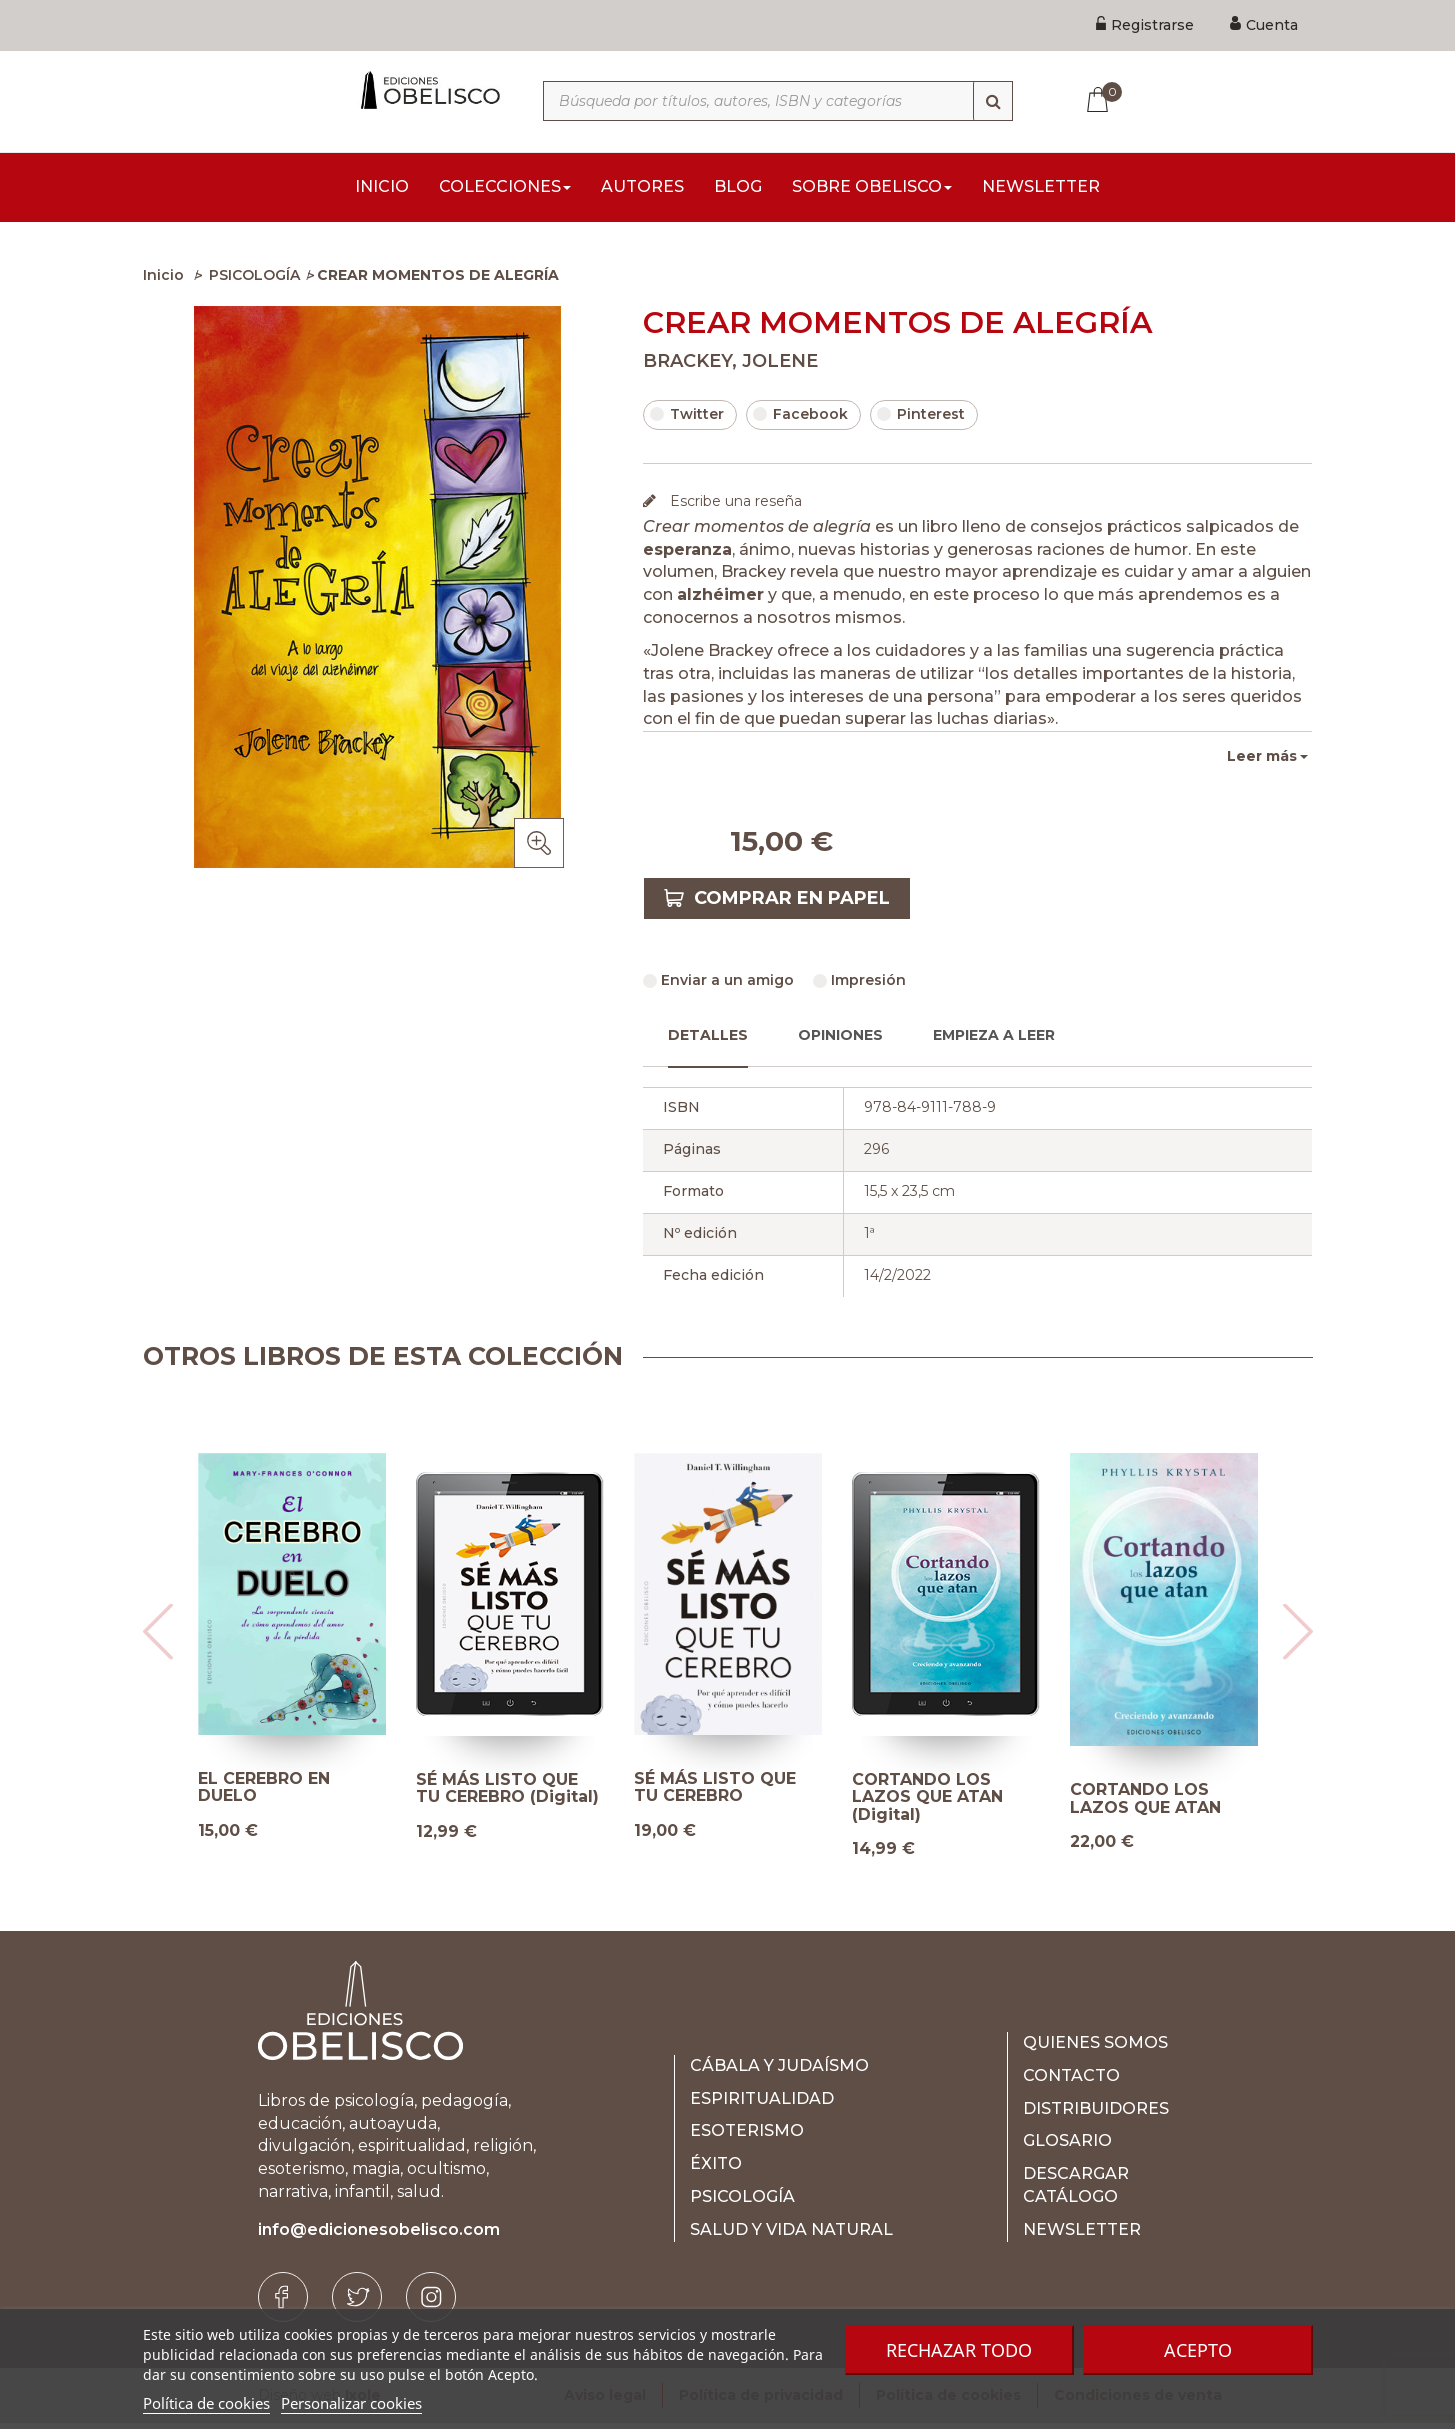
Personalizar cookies (351, 2403)
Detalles (708, 1041)
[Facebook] (283, 2303)
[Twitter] (357, 2303)
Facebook (800, 420)
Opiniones (840, 1041)
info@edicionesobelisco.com (379, 2235)
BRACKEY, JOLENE (730, 367)
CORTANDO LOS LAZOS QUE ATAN (1145, 1804)
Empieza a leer (994, 1041)
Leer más (1262, 762)
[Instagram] (431, 2303)
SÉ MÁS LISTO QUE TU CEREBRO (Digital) (507, 1794)
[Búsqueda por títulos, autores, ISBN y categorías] (778, 101)
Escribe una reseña (734, 507)
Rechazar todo (959, 2350)
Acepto (1198, 2350)
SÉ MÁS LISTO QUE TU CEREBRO (715, 1793)
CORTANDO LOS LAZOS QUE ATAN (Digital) (927, 1803)
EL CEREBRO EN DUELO (264, 1793)
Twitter (687, 420)
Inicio (163, 281)
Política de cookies (206, 2403)
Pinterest (921, 420)
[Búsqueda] (993, 101)
